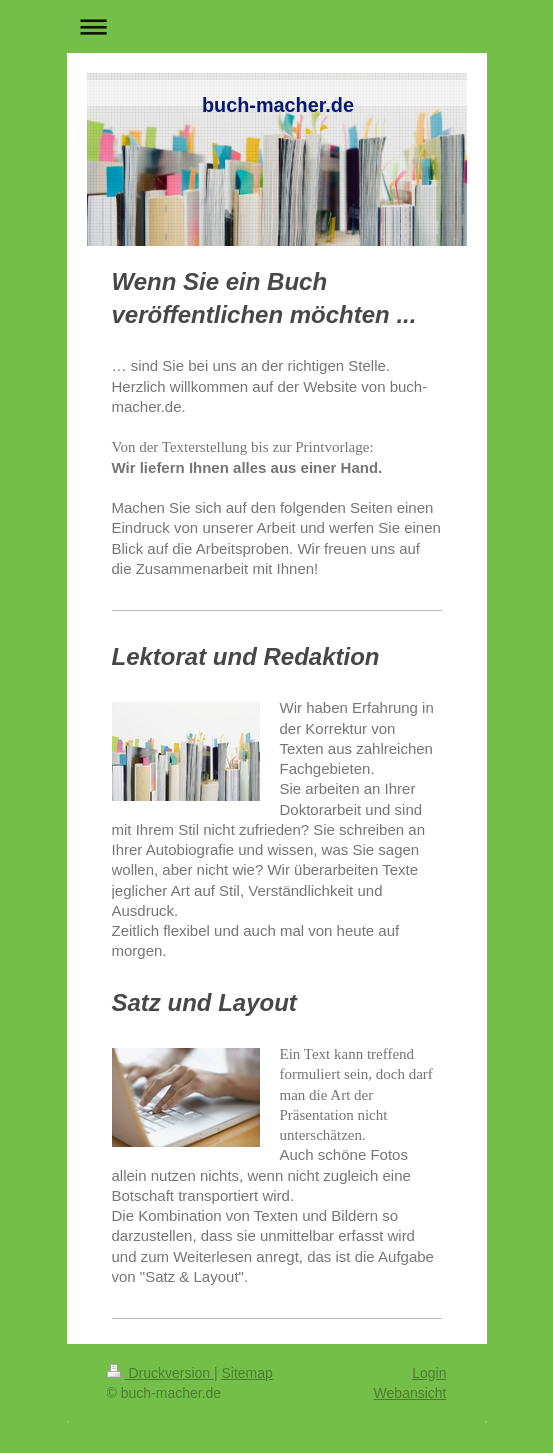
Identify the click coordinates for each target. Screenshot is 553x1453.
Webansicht (410, 1393)
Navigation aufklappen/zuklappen (277, 26)
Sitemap (247, 1373)
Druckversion (160, 1373)
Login (429, 1373)
